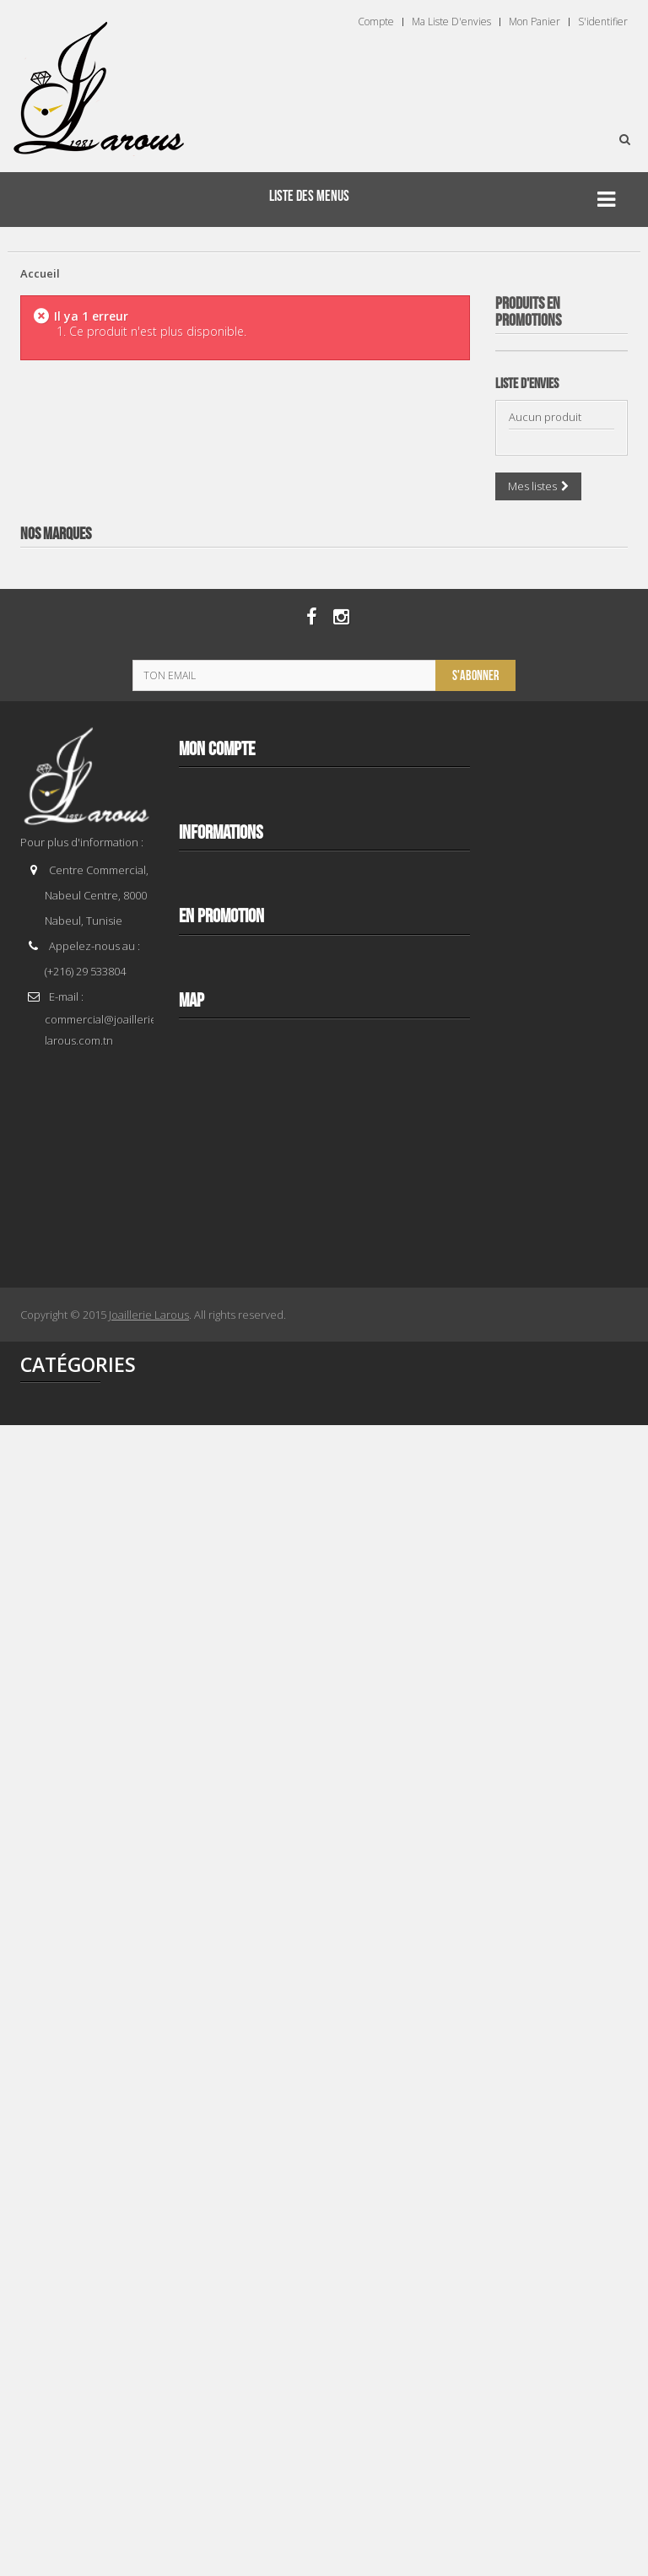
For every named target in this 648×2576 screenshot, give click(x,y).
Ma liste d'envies (451, 22)
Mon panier (534, 22)
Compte (376, 22)
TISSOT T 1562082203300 (561, 1429)
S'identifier (603, 22)
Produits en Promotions (528, 312)
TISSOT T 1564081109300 (561, 1812)
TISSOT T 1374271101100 (561, 1046)
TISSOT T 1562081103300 (561, 2195)
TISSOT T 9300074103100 (561, 663)
